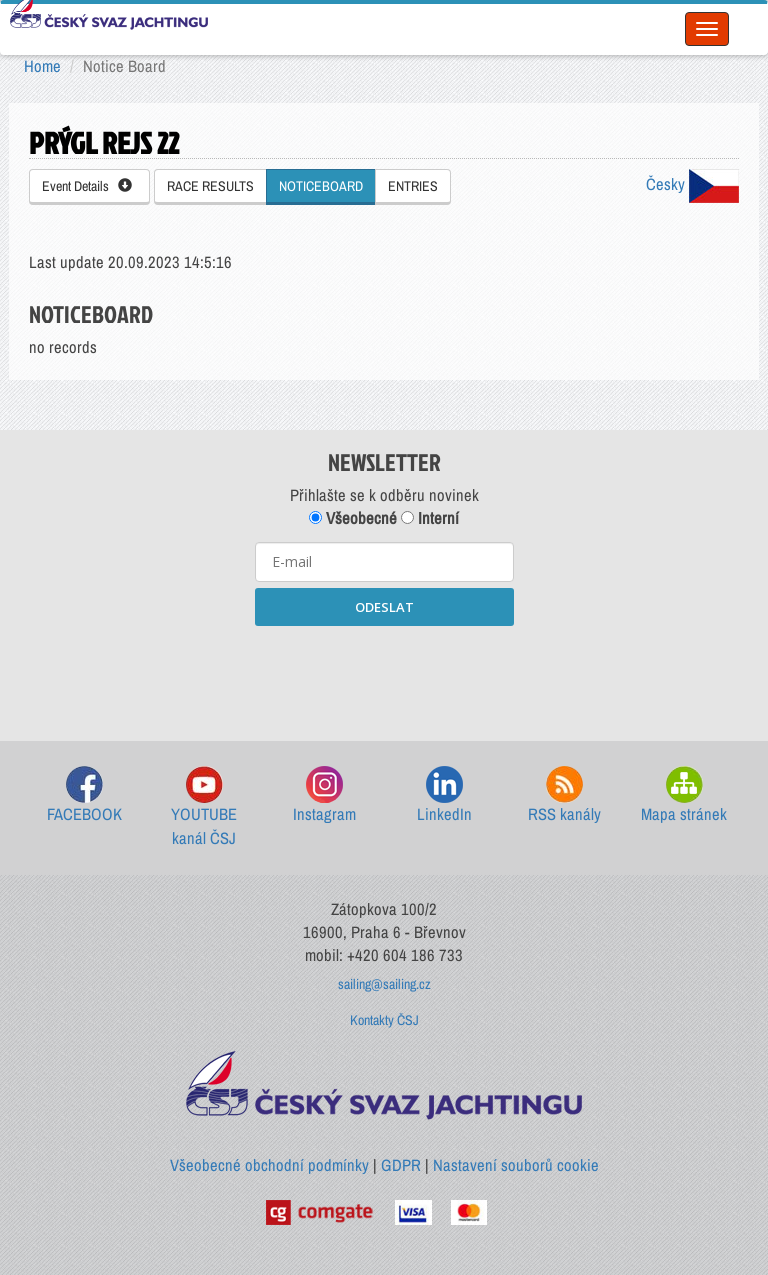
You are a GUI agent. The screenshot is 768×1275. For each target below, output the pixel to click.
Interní (430, 518)
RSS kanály (564, 795)
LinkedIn (444, 795)
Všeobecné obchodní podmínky (269, 1165)
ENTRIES (413, 186)
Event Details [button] (87, 186)
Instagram (324, 795)
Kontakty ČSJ (384, 1020)
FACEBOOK (84, 795)
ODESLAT (384, 607)
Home (42, 66)
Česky (692, 184)
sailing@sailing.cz (384, 984)
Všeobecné (353, 518)
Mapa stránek (684, 795)
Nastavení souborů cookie (516, 1165)
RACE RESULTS (210, 186)
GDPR (401, 1165)
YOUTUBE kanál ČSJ (204, 807)
